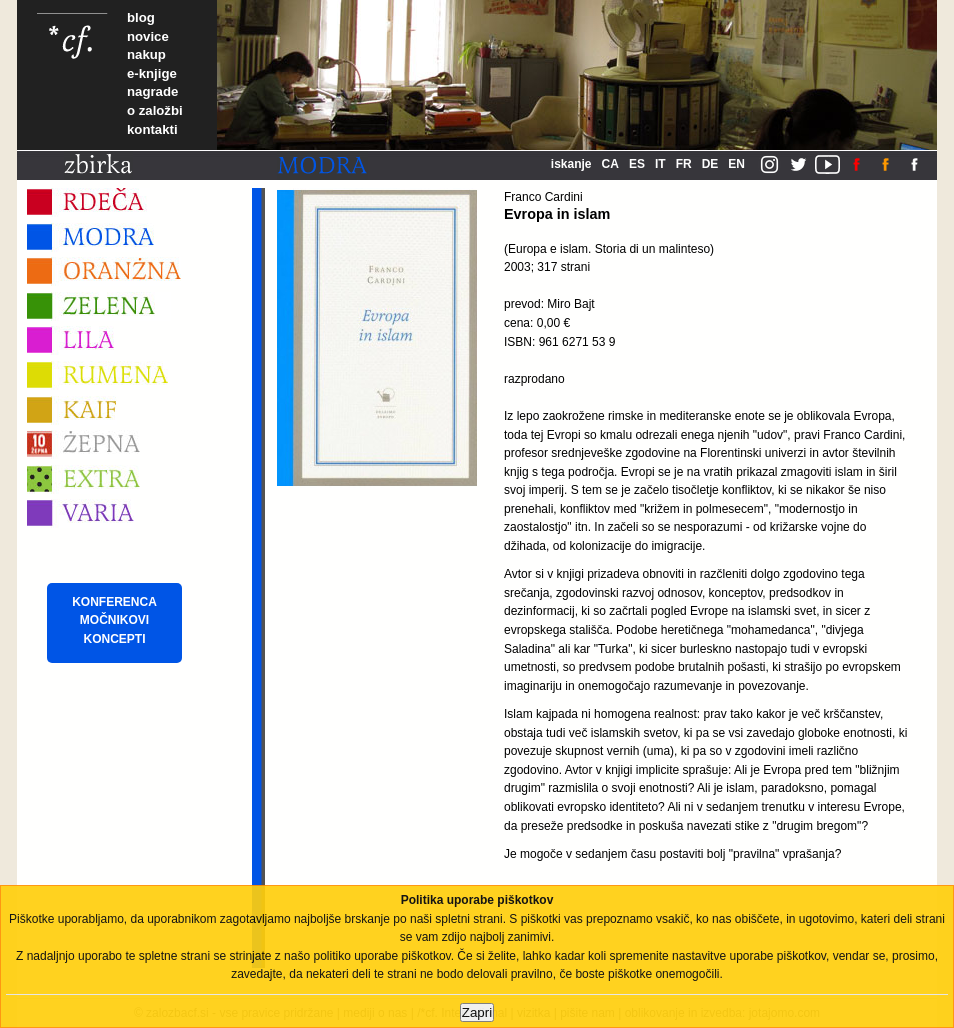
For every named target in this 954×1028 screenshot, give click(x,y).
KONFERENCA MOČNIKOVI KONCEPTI (114, 620)
